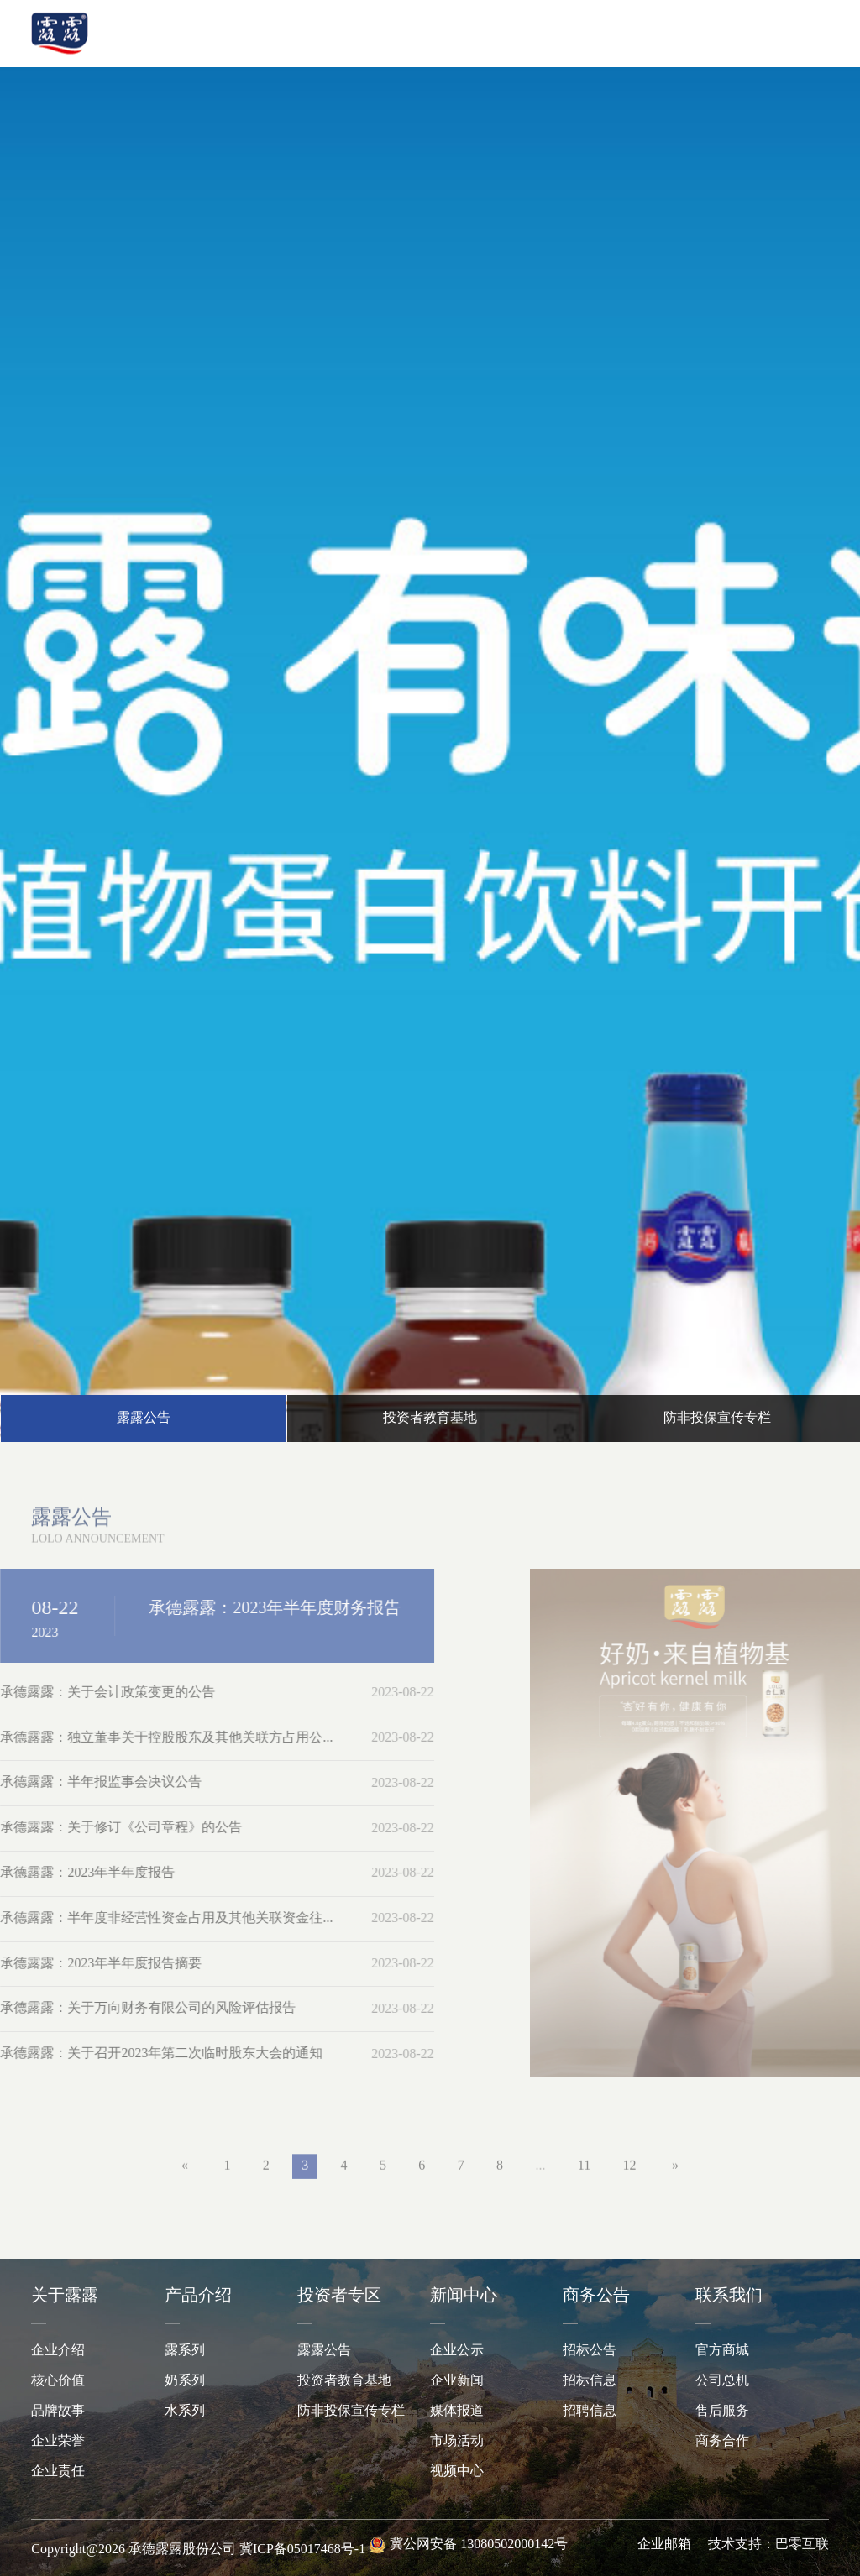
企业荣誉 (58, 2441)
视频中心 (457, 2471)
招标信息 (589, 2381)
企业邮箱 (664, 2544)
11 (584, 2175)
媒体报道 (457, 2411)
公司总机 (722, 2381)
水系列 (185, 2411)
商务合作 (722, 2441)
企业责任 (58, 2471)
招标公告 (589, 2350)
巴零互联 (802, 2544)
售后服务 (722, 2411)
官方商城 (722, 2350)
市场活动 (457, 2441)
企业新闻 (457, 2381)
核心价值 (58, 2381)
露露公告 (324, 2350)
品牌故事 (58, 2411)
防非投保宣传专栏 (351, 2411)
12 (630, 2175)
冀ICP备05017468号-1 (302, 2549)
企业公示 (457, 2350)
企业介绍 (58, 2350)
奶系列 (185, 2381)
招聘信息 (589, 2411)
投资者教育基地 (344, 2381)
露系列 (185, 2350)
